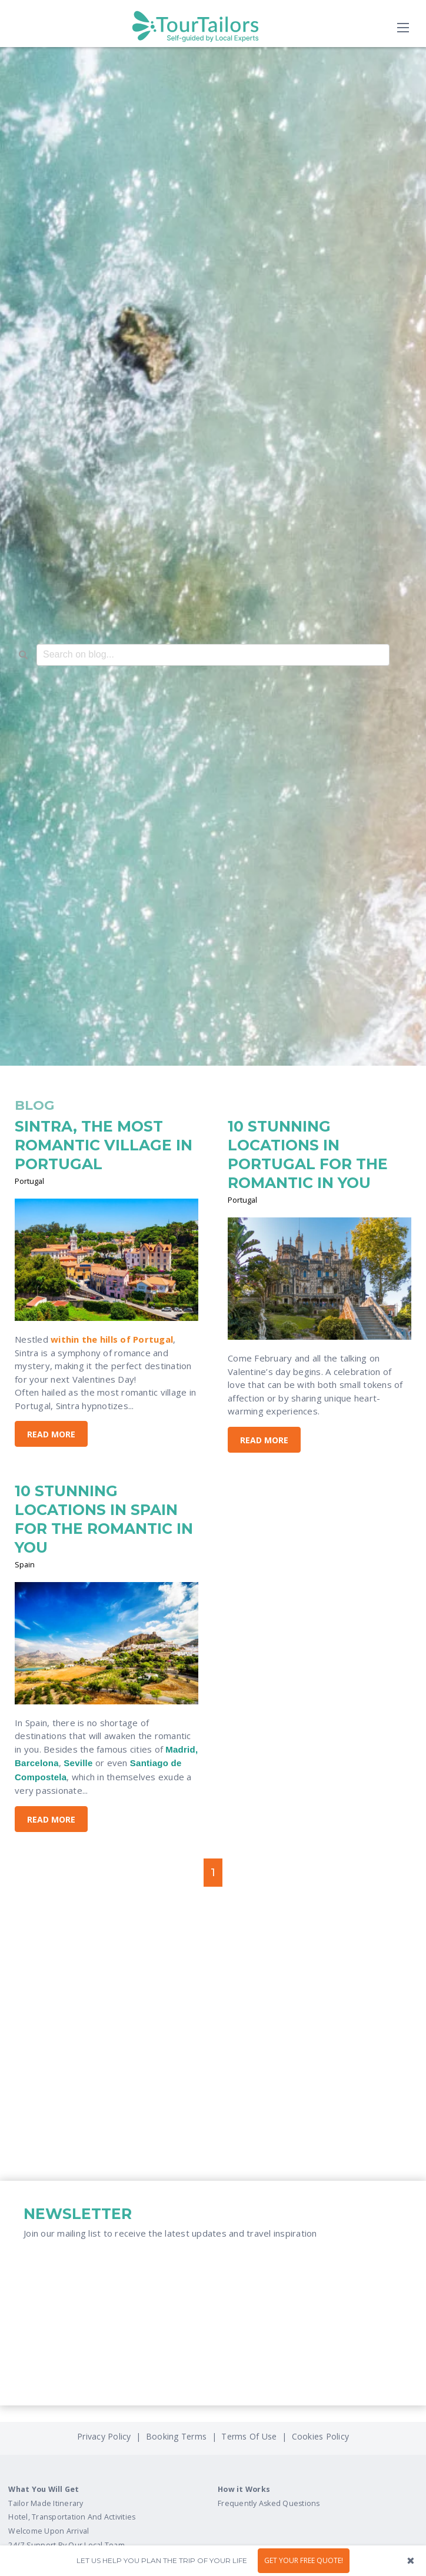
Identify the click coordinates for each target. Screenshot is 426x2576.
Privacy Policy (105, 2436)
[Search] (23, 655)
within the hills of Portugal (112, 1339)
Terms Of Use (248, 2436)
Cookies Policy (321, 2436)
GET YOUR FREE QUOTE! (303, 2560)
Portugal (29, 1181)
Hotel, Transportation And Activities (71, 2517)
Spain (25, 1564)
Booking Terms (176, 2436)
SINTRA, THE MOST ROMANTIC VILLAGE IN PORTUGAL (103, 1145)
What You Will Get (43, 2489)
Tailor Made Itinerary (45, 2503)
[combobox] (213, 655)
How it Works (244, 2489)
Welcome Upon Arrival (48, 2531)
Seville (78, 1763)
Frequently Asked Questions (269, 2503)
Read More (51, 1434)
